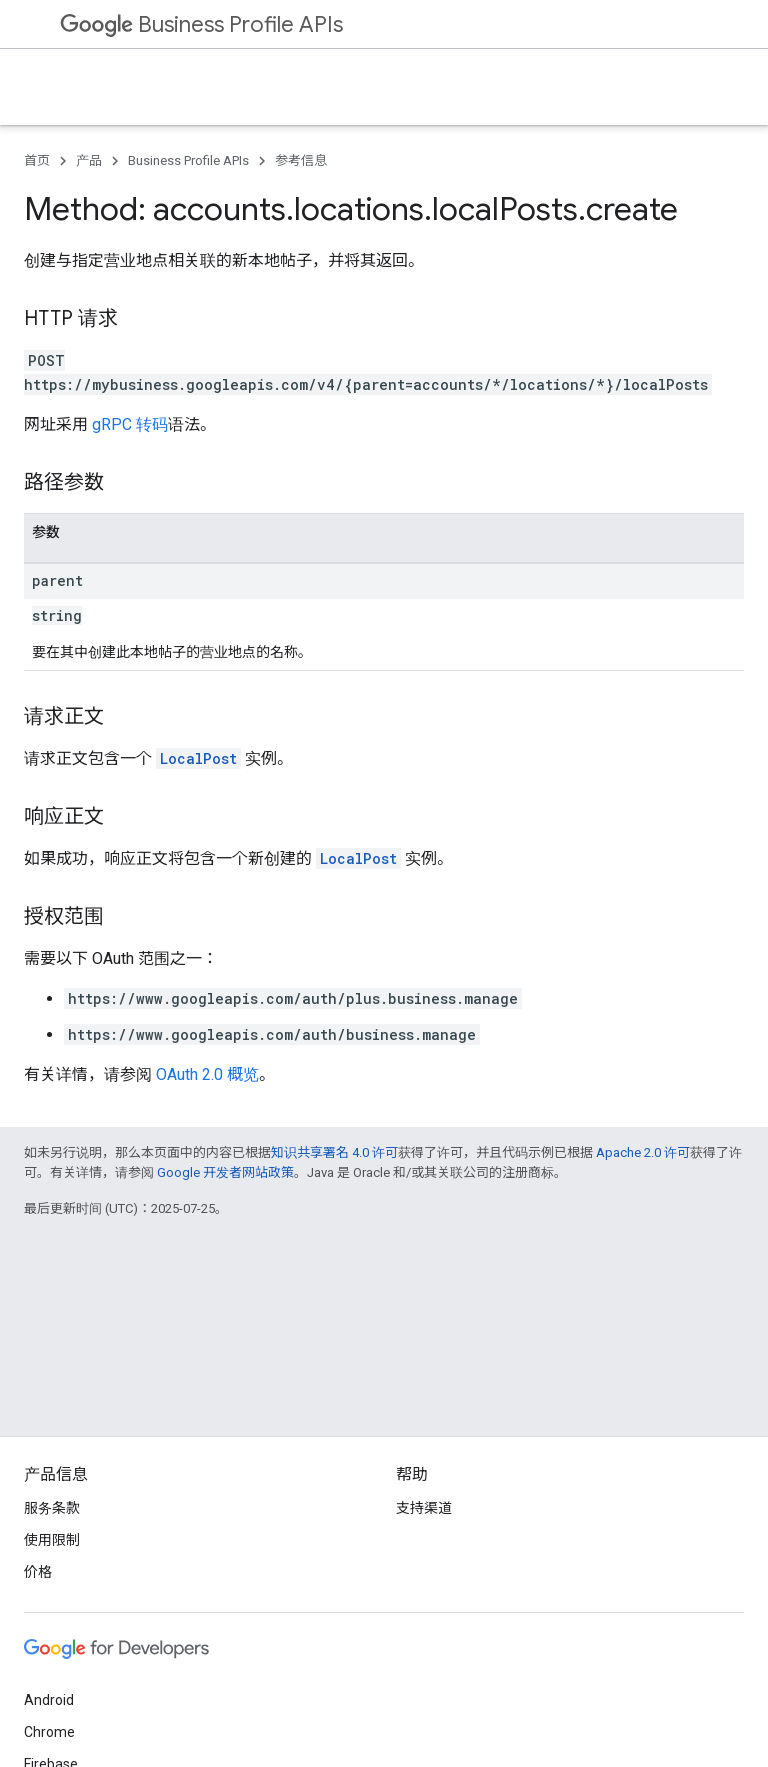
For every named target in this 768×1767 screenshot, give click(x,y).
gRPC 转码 (130, 424)
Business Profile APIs (201, 24)
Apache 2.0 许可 (643, 1152)
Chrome (49, 1732)
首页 (37, 160)
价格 (38, 1572)
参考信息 (301, 160)
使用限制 (52, 1540)
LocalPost (198, 758)
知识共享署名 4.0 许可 (334, 1152)
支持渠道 (424, 1508)
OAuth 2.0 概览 (207, 1074)
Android (49, 1700)
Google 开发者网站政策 (225, 1172)
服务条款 (52, 1508)
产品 (89, 160)
